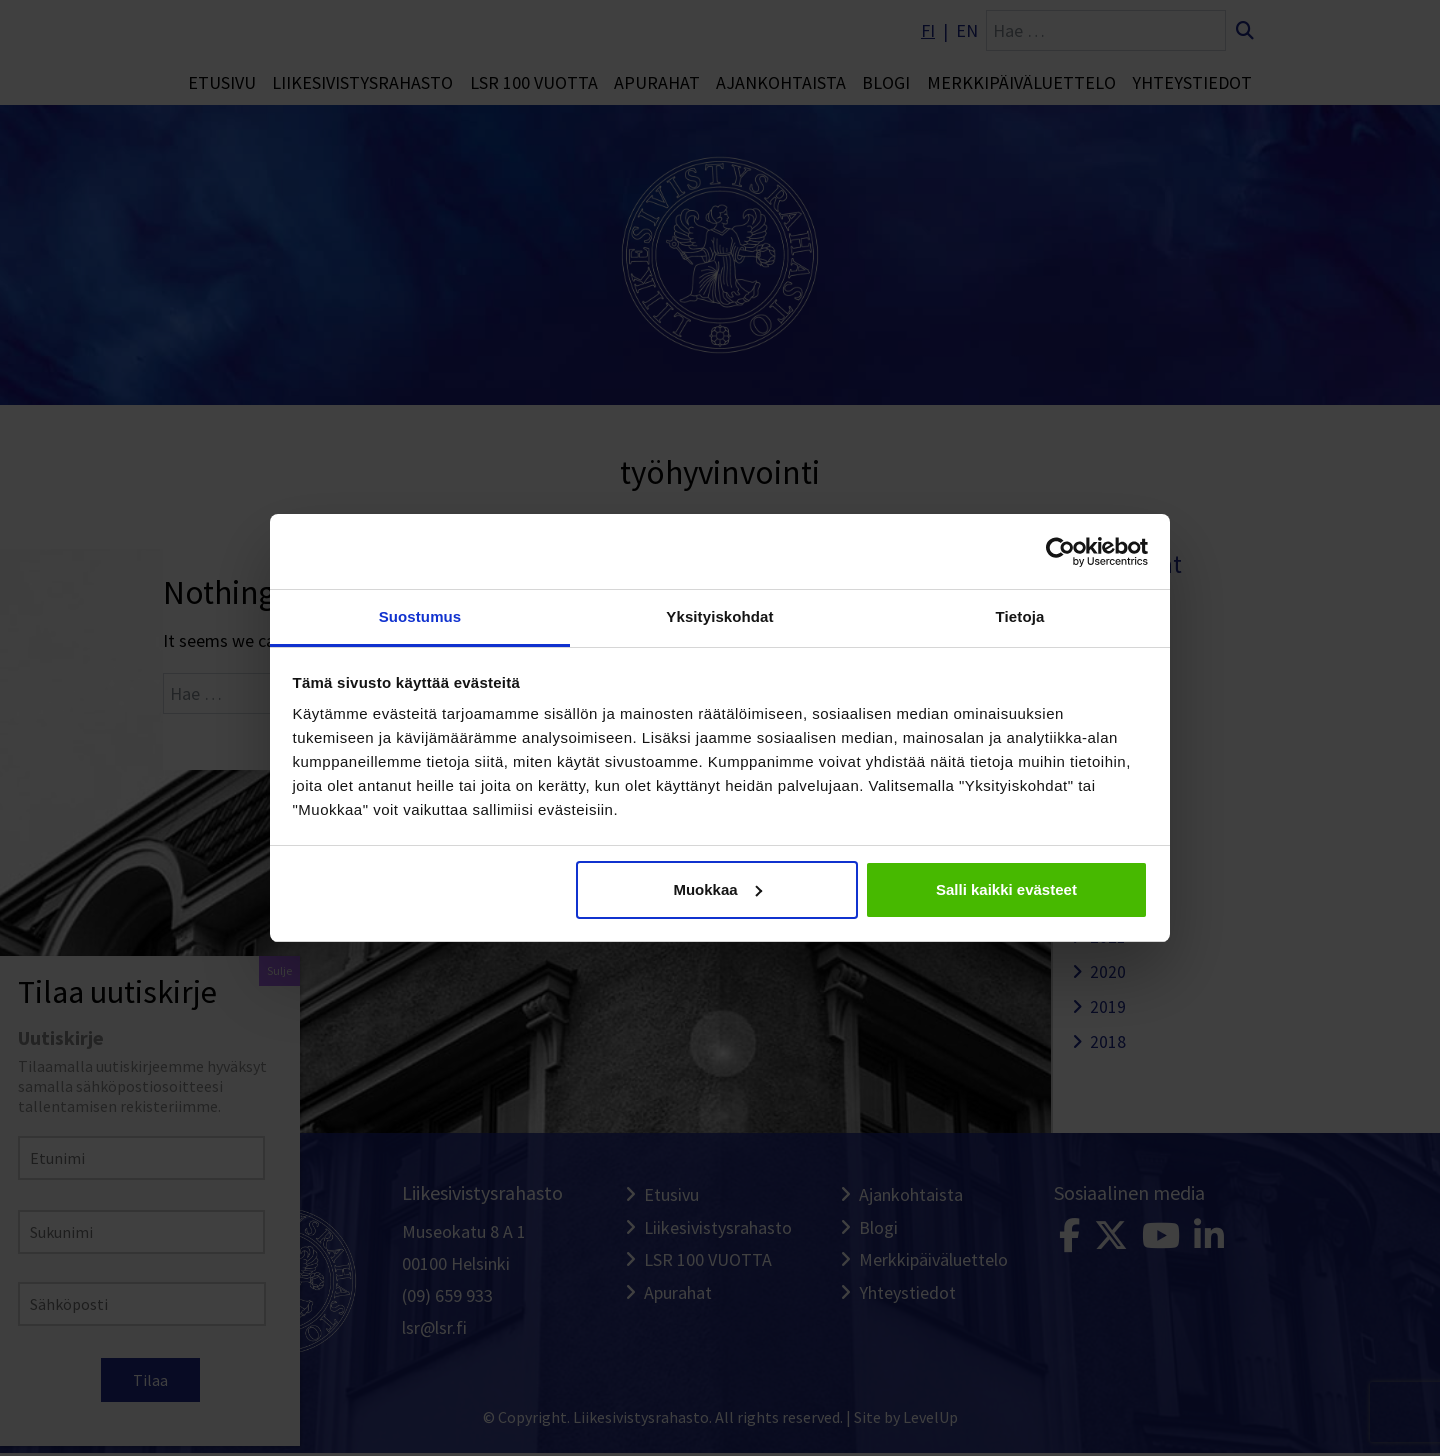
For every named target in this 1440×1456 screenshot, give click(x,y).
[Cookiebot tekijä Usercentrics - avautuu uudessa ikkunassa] (1060, 552)
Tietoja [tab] (1020, 616)
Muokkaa (717, 889)
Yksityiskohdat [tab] (719, 616)
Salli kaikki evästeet (1006, 889)
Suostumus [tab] (420, 616)
